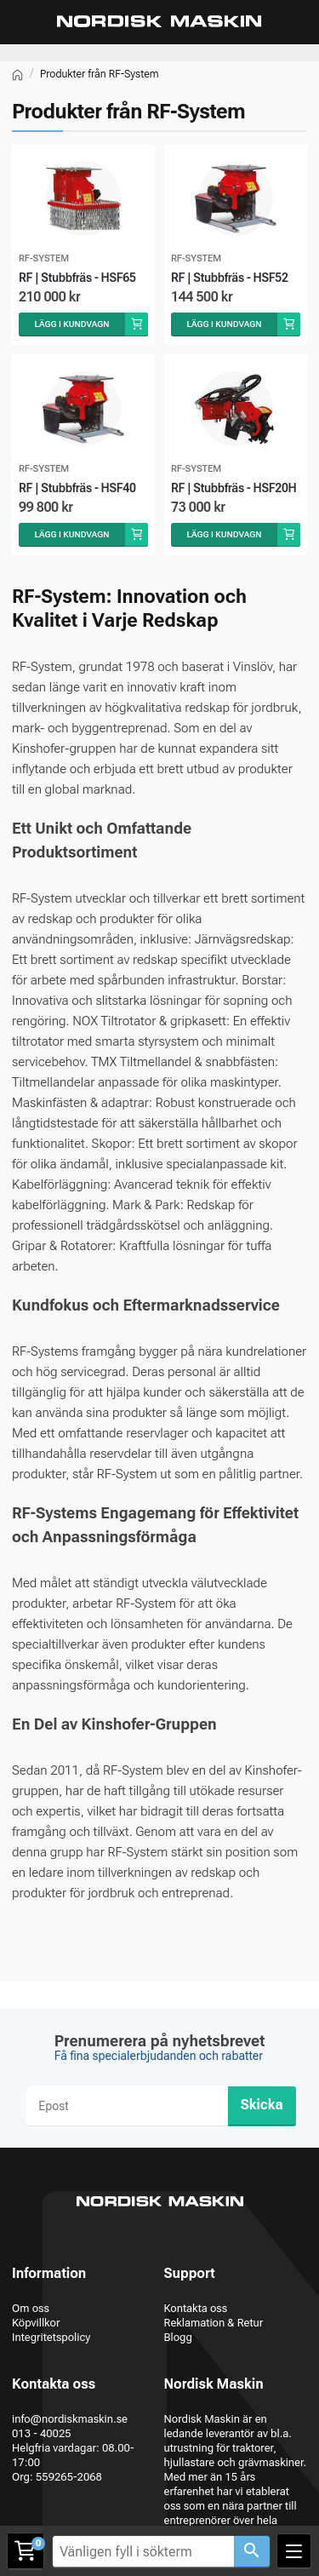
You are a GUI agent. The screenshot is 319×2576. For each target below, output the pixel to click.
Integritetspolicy (51, 2337)
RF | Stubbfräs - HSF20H (233, 488)
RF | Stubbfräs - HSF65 (77, 277)
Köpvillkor (36, 2322)
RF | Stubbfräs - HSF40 (77, 488)
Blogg (178, 2337)
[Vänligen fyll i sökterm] (143, 2551)
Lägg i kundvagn (71, 324)
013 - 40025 (41, 2433)
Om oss (30, 2308)
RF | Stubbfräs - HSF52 (229, 277)
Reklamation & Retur (214, 2322)
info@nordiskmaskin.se (70, 2418)
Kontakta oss (196, 2308)
